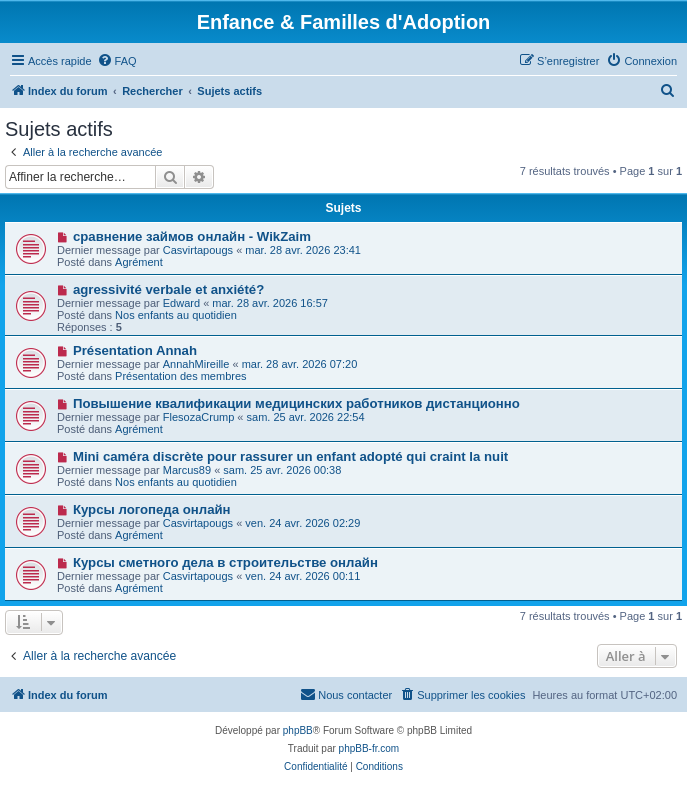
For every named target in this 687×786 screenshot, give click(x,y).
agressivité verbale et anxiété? (168, 289)
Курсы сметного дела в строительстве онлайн (225, 562)
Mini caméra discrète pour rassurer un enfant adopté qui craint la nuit (290, 456)
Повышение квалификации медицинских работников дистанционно (296, 403)
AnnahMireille (196, 364)
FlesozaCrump (199, 417)
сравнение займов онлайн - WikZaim (192, 236)
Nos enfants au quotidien (176, 315)
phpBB (298, 730)
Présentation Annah (135, 350)
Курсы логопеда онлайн (152, 509)
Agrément (139, 262)
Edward (181, 303)
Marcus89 (187, 470)
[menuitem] (117, 61)
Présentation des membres (180, 376)
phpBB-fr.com (369, 748)
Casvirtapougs (198, 250)
